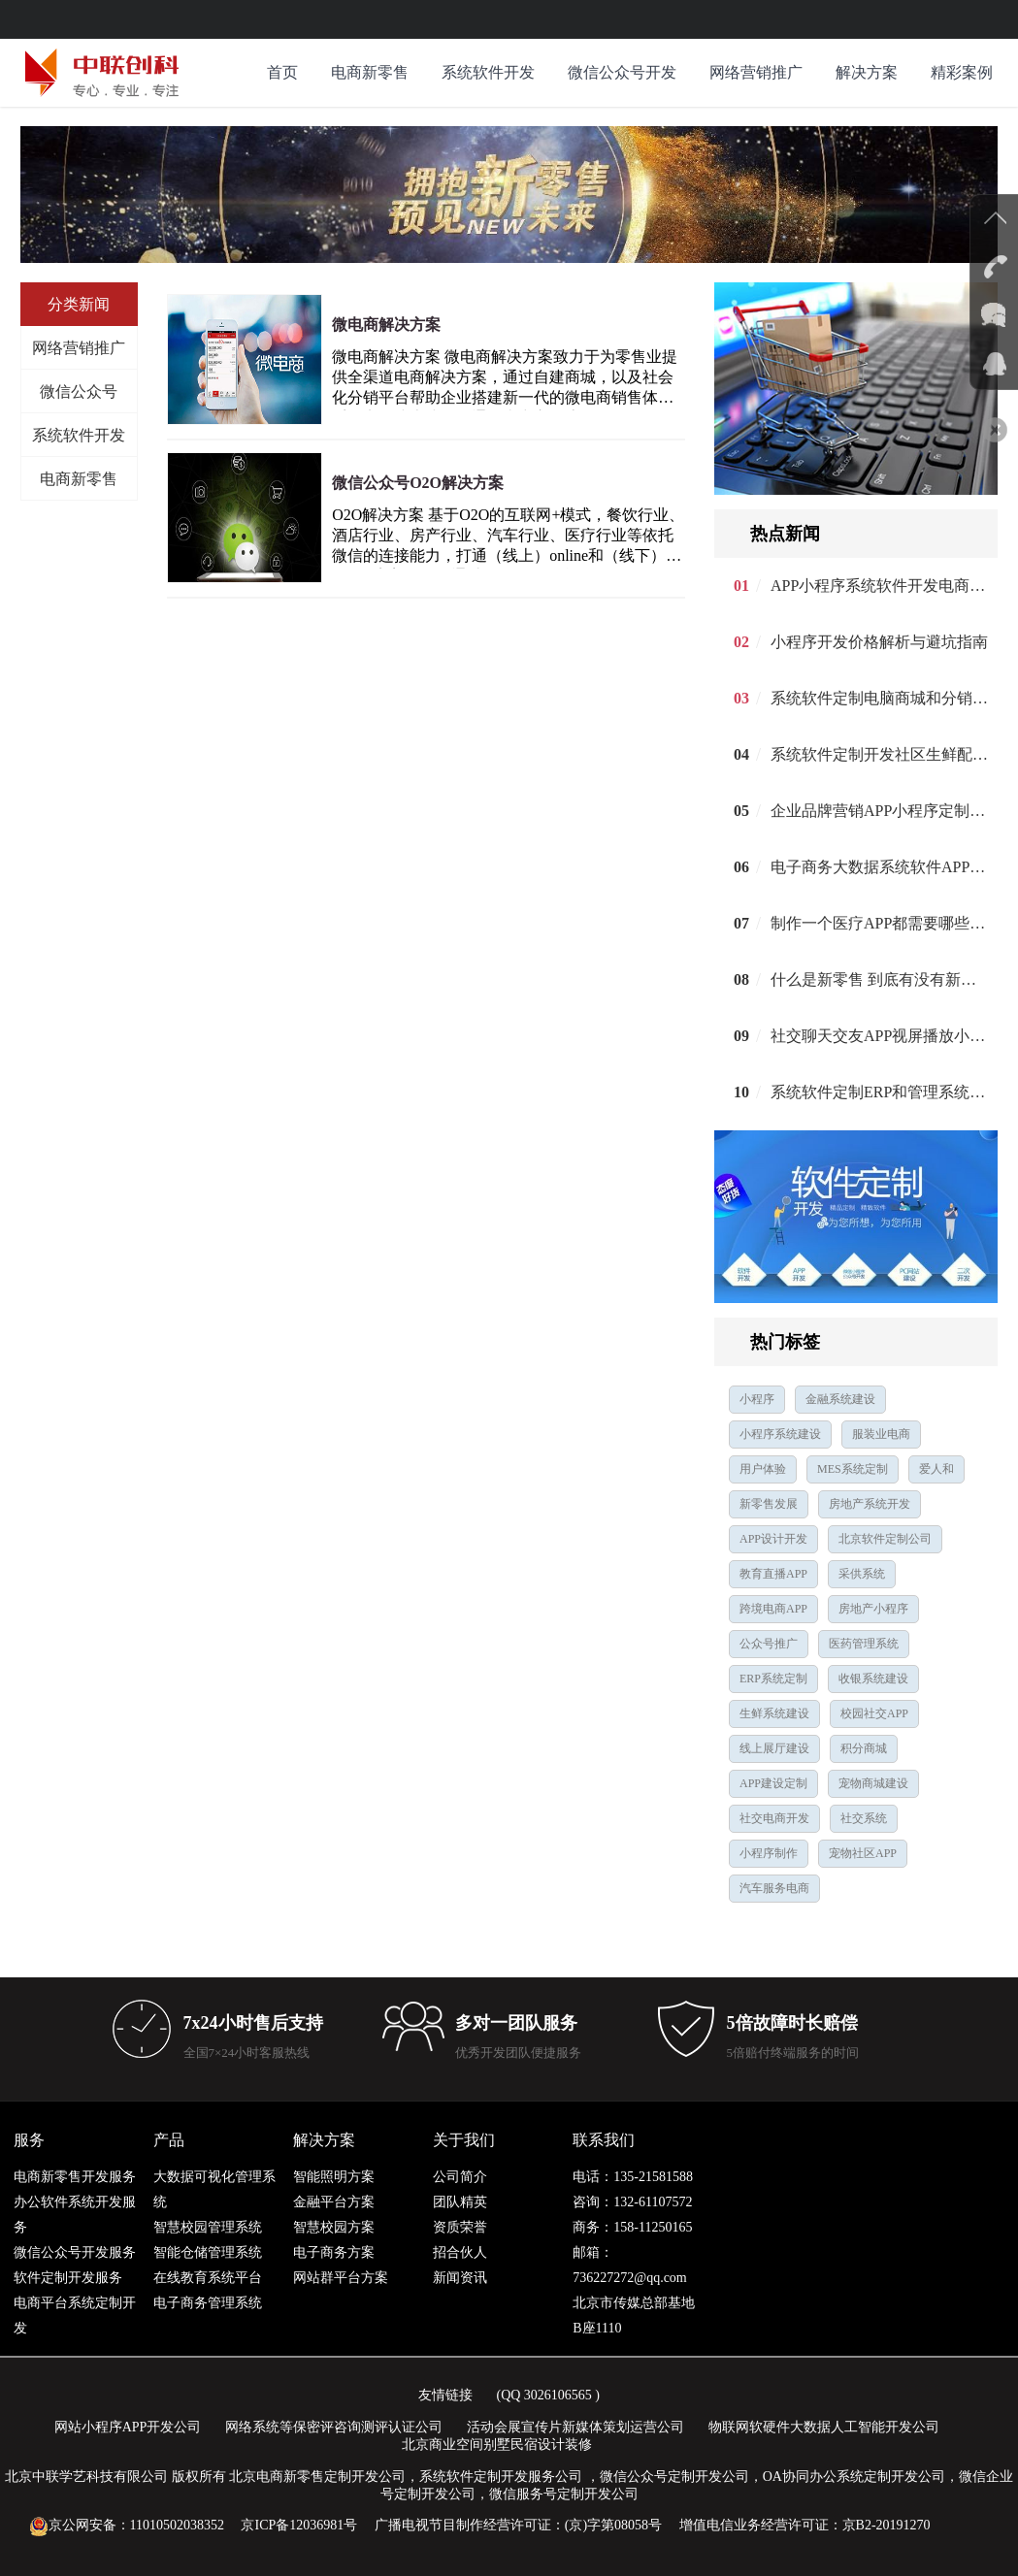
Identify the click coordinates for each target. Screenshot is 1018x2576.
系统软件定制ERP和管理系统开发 (879, 1092)
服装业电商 (881, 1434)
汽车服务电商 (774, 1888)
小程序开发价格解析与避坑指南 (879, 642)
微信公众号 (78, 391)
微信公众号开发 (622, 72)
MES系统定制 (852, 1469)
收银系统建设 (873, 1678)
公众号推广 (768, 1643)
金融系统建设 (840, 1399)
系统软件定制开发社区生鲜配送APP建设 (879, 754)
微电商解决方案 (386, 324)
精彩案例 (962, 72)
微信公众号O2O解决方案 (418, 482)
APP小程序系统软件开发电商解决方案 (879, 585)
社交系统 (863, 1818)
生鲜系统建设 (774, 1713)
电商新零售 (370, 72)
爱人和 (936, 1469)
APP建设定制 (773, 1783)
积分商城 (863, 1748)
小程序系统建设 (780, 1434)
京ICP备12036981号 (299, 2525)
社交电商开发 (774, 1818)
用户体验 (762, 1469)
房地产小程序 (873, 1608)
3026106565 (558, 2395)
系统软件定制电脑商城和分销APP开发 (879, 698)
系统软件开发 (488, 72)
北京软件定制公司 (885, 1539)
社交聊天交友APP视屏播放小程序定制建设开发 (879, 1035)
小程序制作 (768, 1853)
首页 (282, 72)
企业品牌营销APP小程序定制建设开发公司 (879, 810)
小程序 (756, 1399)
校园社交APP (874, 1713)
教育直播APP (773, 1574)
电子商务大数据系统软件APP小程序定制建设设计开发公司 (879, 867)
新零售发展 (768, 1504)
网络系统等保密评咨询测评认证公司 (334, 2427)
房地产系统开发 (869, 1504)
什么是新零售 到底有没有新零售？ (879, 979)
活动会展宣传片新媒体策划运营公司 (575, 2427)
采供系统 (861, 1574)
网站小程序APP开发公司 (128, 2427)
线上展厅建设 (774, 1748)
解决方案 (867, 72)
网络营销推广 (756, 72)
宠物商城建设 (873, 1783)
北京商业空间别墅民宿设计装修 (497, 2444)
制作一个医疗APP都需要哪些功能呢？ (879, 923)
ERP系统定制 (773, 1678)
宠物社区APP (863, 1853)
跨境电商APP (773, 1608)
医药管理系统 (864, 1643)
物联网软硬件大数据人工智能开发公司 (823, 2427)
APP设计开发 (773, 1539)
